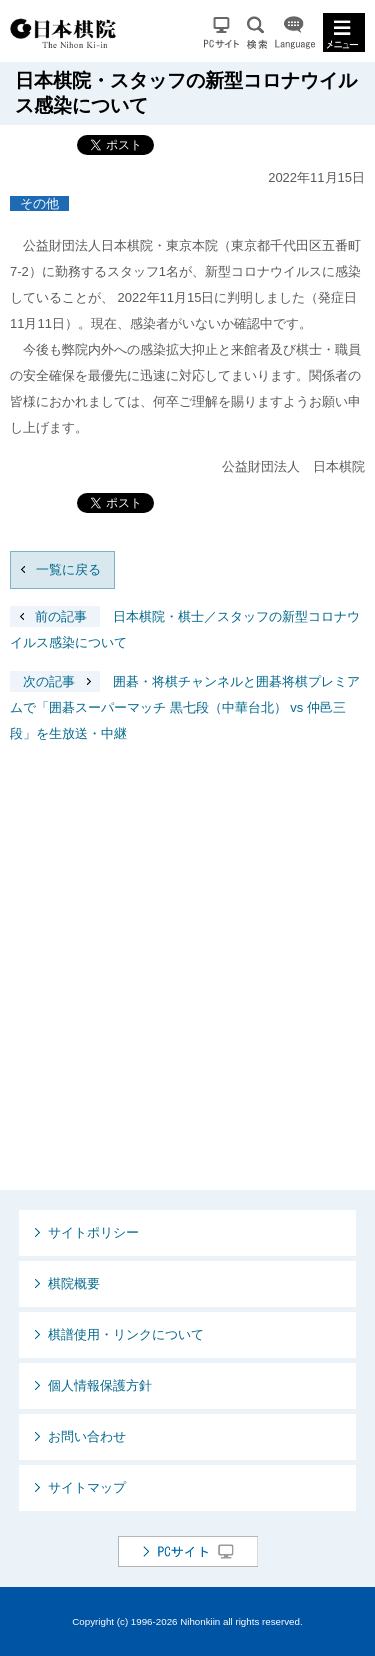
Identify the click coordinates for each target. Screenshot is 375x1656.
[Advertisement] (187, 982)
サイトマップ (87, 1487)
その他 (39, 203)
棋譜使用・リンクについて (126, 1334)
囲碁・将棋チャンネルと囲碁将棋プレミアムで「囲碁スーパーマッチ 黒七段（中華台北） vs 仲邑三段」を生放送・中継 (185, 707)
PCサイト (221, 32)
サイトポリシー (93, 1232)
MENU (344, 32)
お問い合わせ (87, 1436)
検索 (257, 32)
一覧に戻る (68, 569)
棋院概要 (74, 1283)
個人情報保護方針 (100, 1385)
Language (295, 32)
